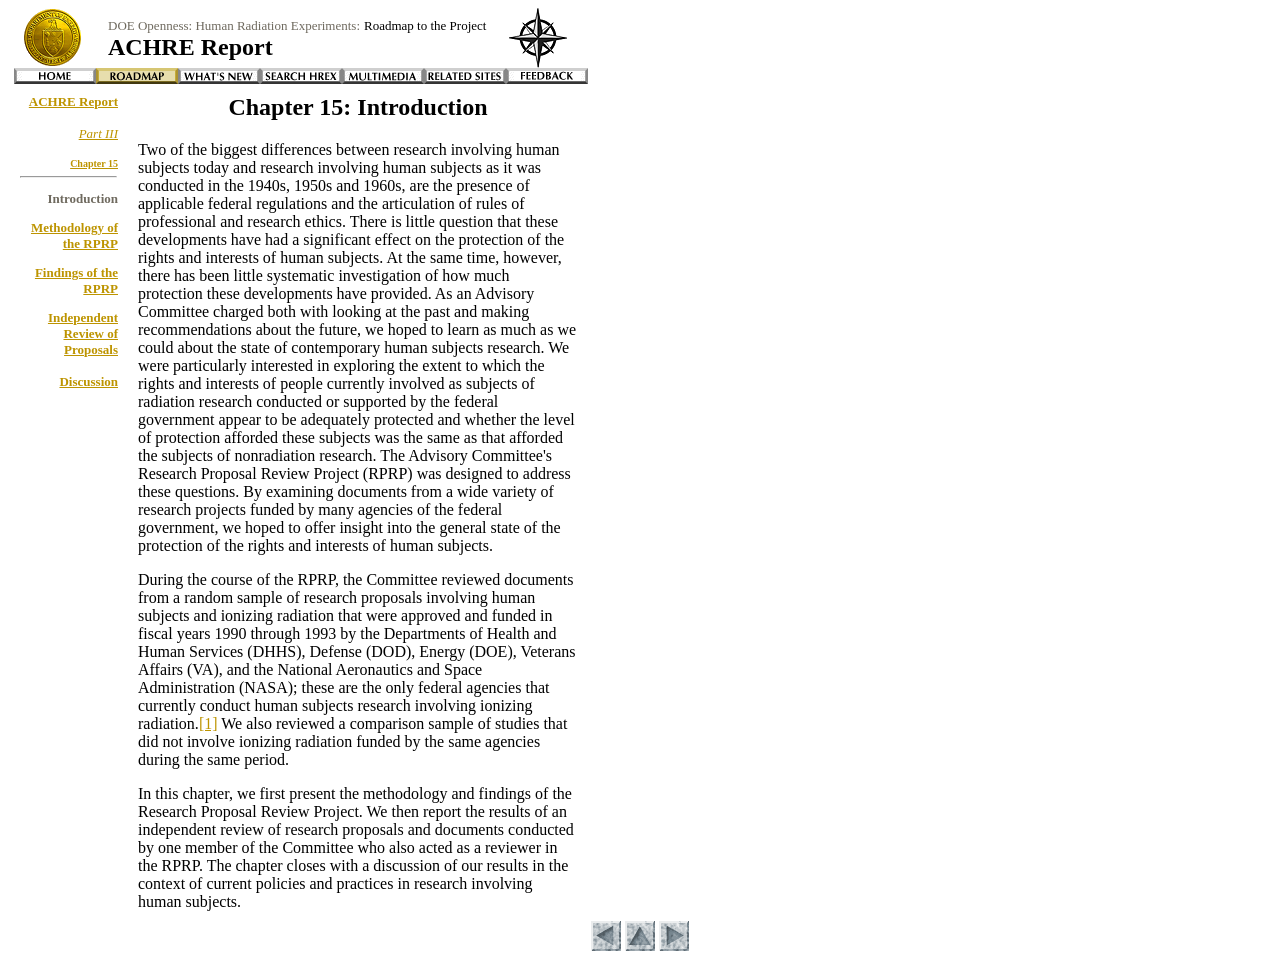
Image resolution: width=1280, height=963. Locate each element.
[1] (208, 723)
